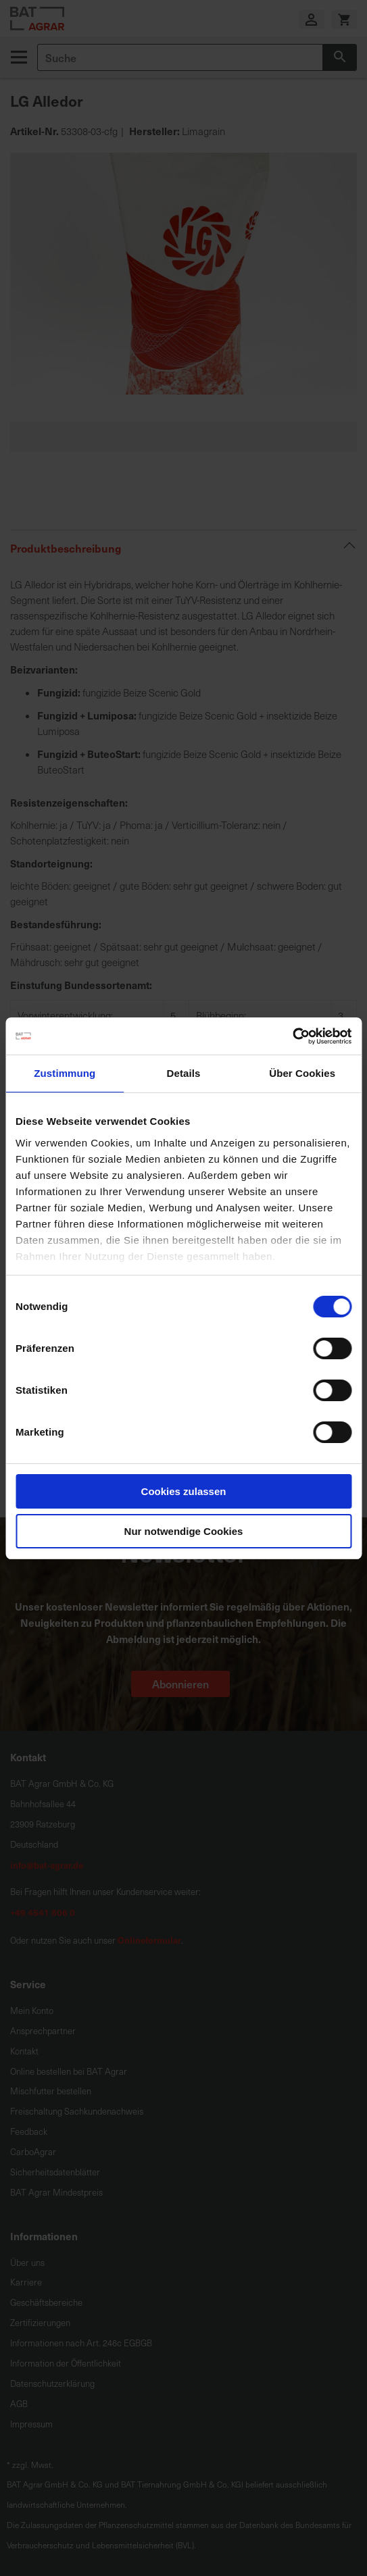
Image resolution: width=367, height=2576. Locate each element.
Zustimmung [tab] (64, 1073)
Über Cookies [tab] (302, 1073)
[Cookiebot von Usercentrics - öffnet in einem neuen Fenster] (292, 1036)
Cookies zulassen (183, 1491)
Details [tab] (184, 1073)
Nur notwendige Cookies (183, 1531)
